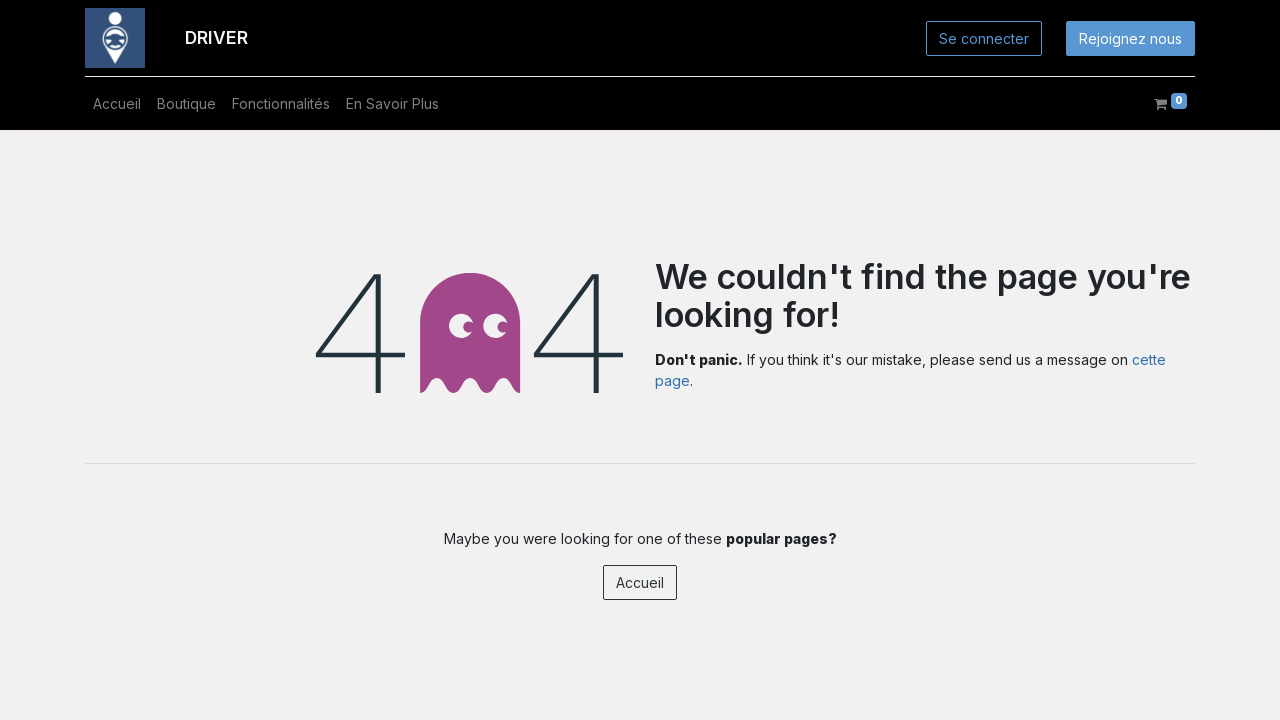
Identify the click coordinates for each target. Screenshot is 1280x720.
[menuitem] (117, 103)
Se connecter (984, 38)
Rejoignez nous (1130, 38)
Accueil (640, 582)
